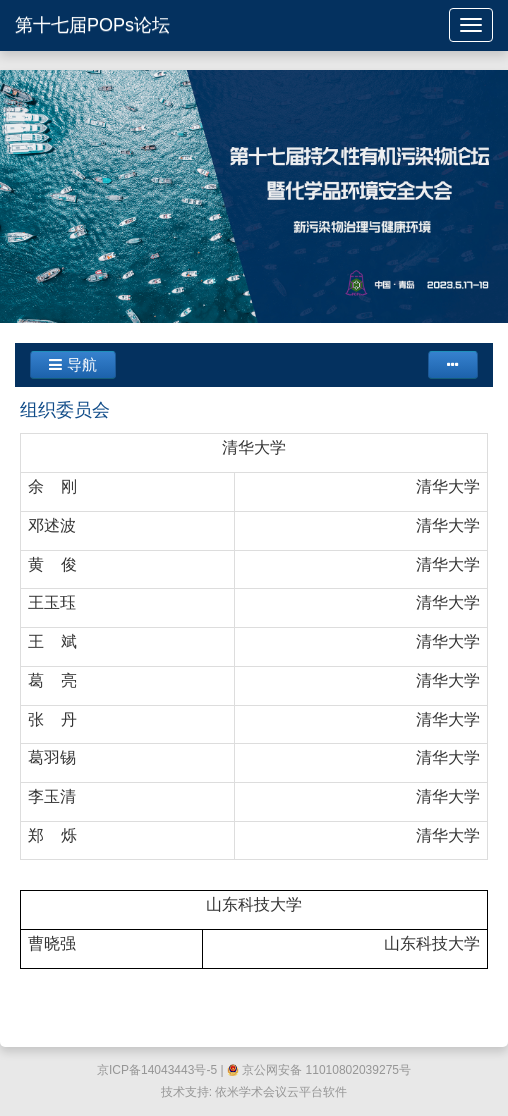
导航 (73, 364)
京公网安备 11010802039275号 (319, 1070)
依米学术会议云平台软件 (281, 1092)
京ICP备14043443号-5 (157, 1070)
